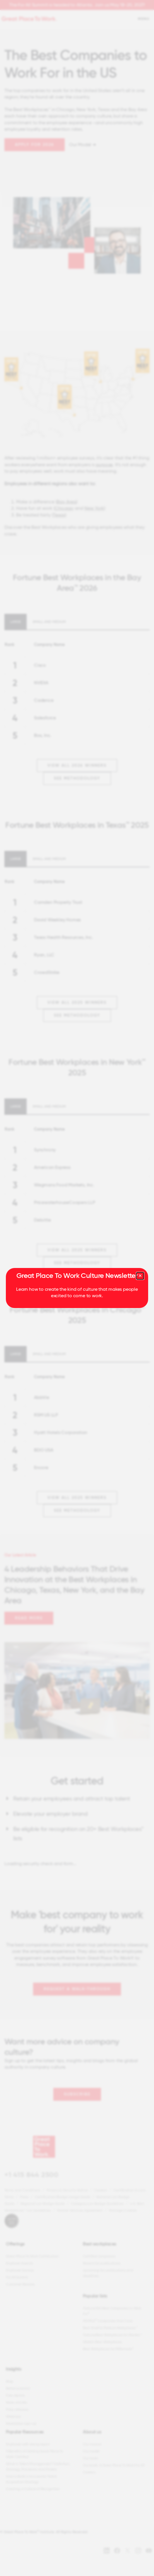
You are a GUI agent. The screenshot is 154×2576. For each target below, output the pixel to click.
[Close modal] (140, 1275)
